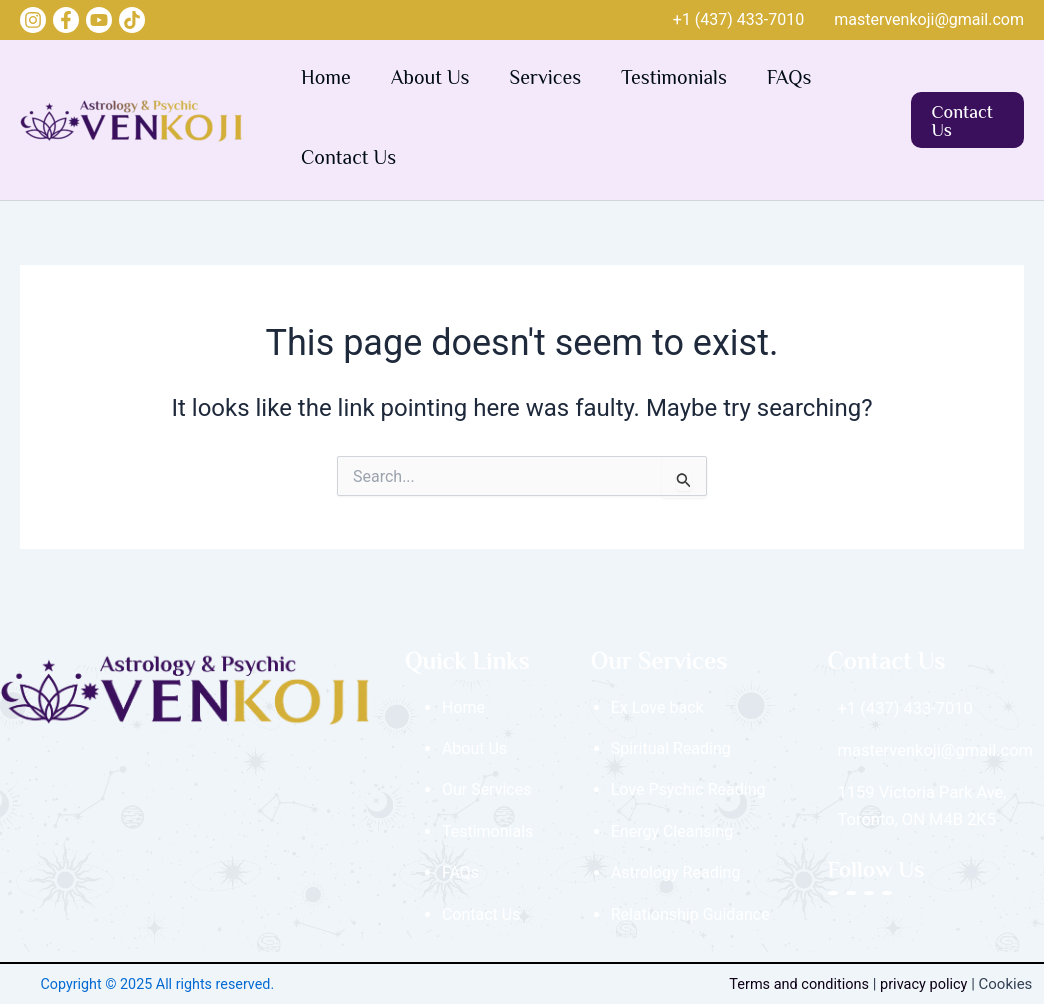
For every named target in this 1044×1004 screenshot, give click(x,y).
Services (546, 79)
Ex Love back (657, 707)
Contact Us (348, 159)
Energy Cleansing (672, 831)
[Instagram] (33, 20)
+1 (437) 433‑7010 (738, 19)
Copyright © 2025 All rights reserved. (157, 984)
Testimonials (674, 79)
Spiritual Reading (671, 748)
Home (326, 79)
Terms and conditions (801, 984)
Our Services (487, 789)
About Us (430, 79)
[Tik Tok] (132, 20)
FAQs (789, 79)
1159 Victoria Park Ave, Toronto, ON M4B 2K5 (920, 802)
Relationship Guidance (690, 914)
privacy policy (930, 984)
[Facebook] (66, 20)
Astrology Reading (676, 872)
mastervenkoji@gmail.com (929, 19)
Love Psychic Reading (688, 789)
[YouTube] (99, 20)
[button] (967, 120)
